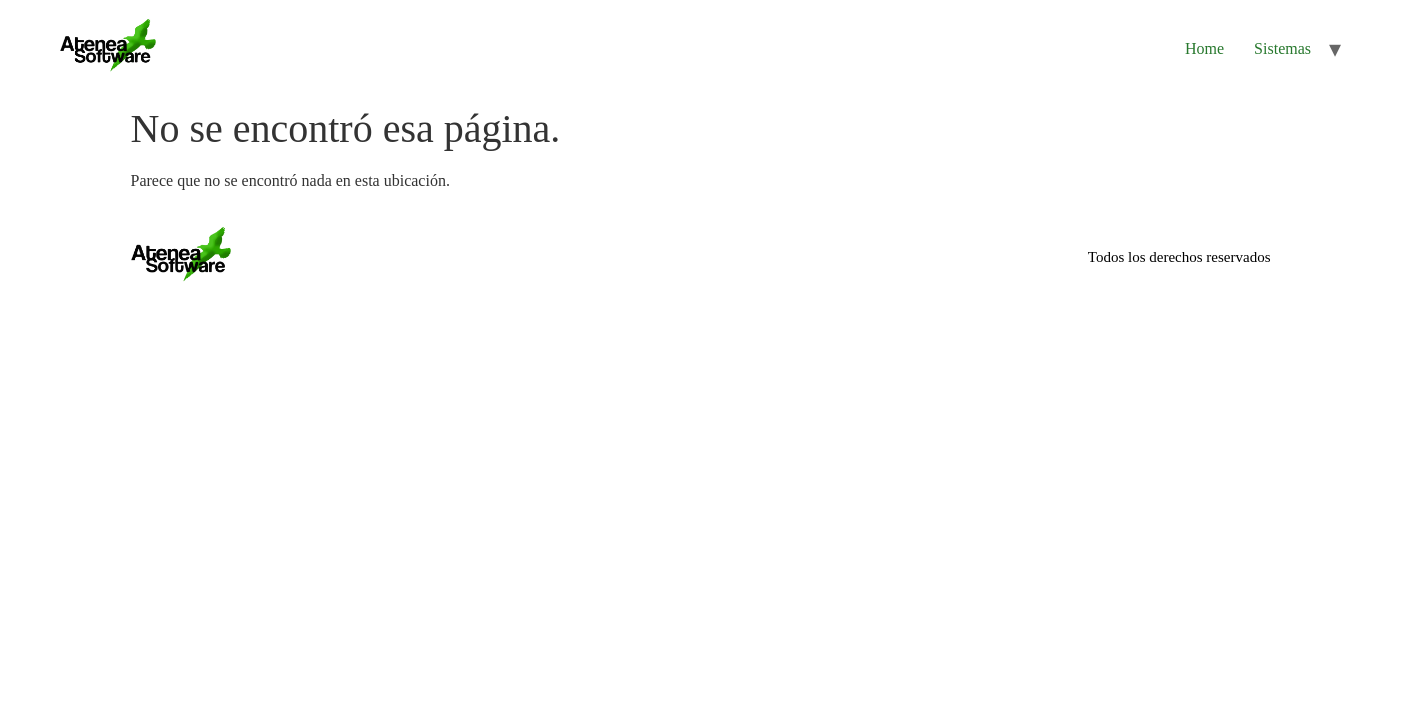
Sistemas (1282, 48)
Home (1204, 48)
